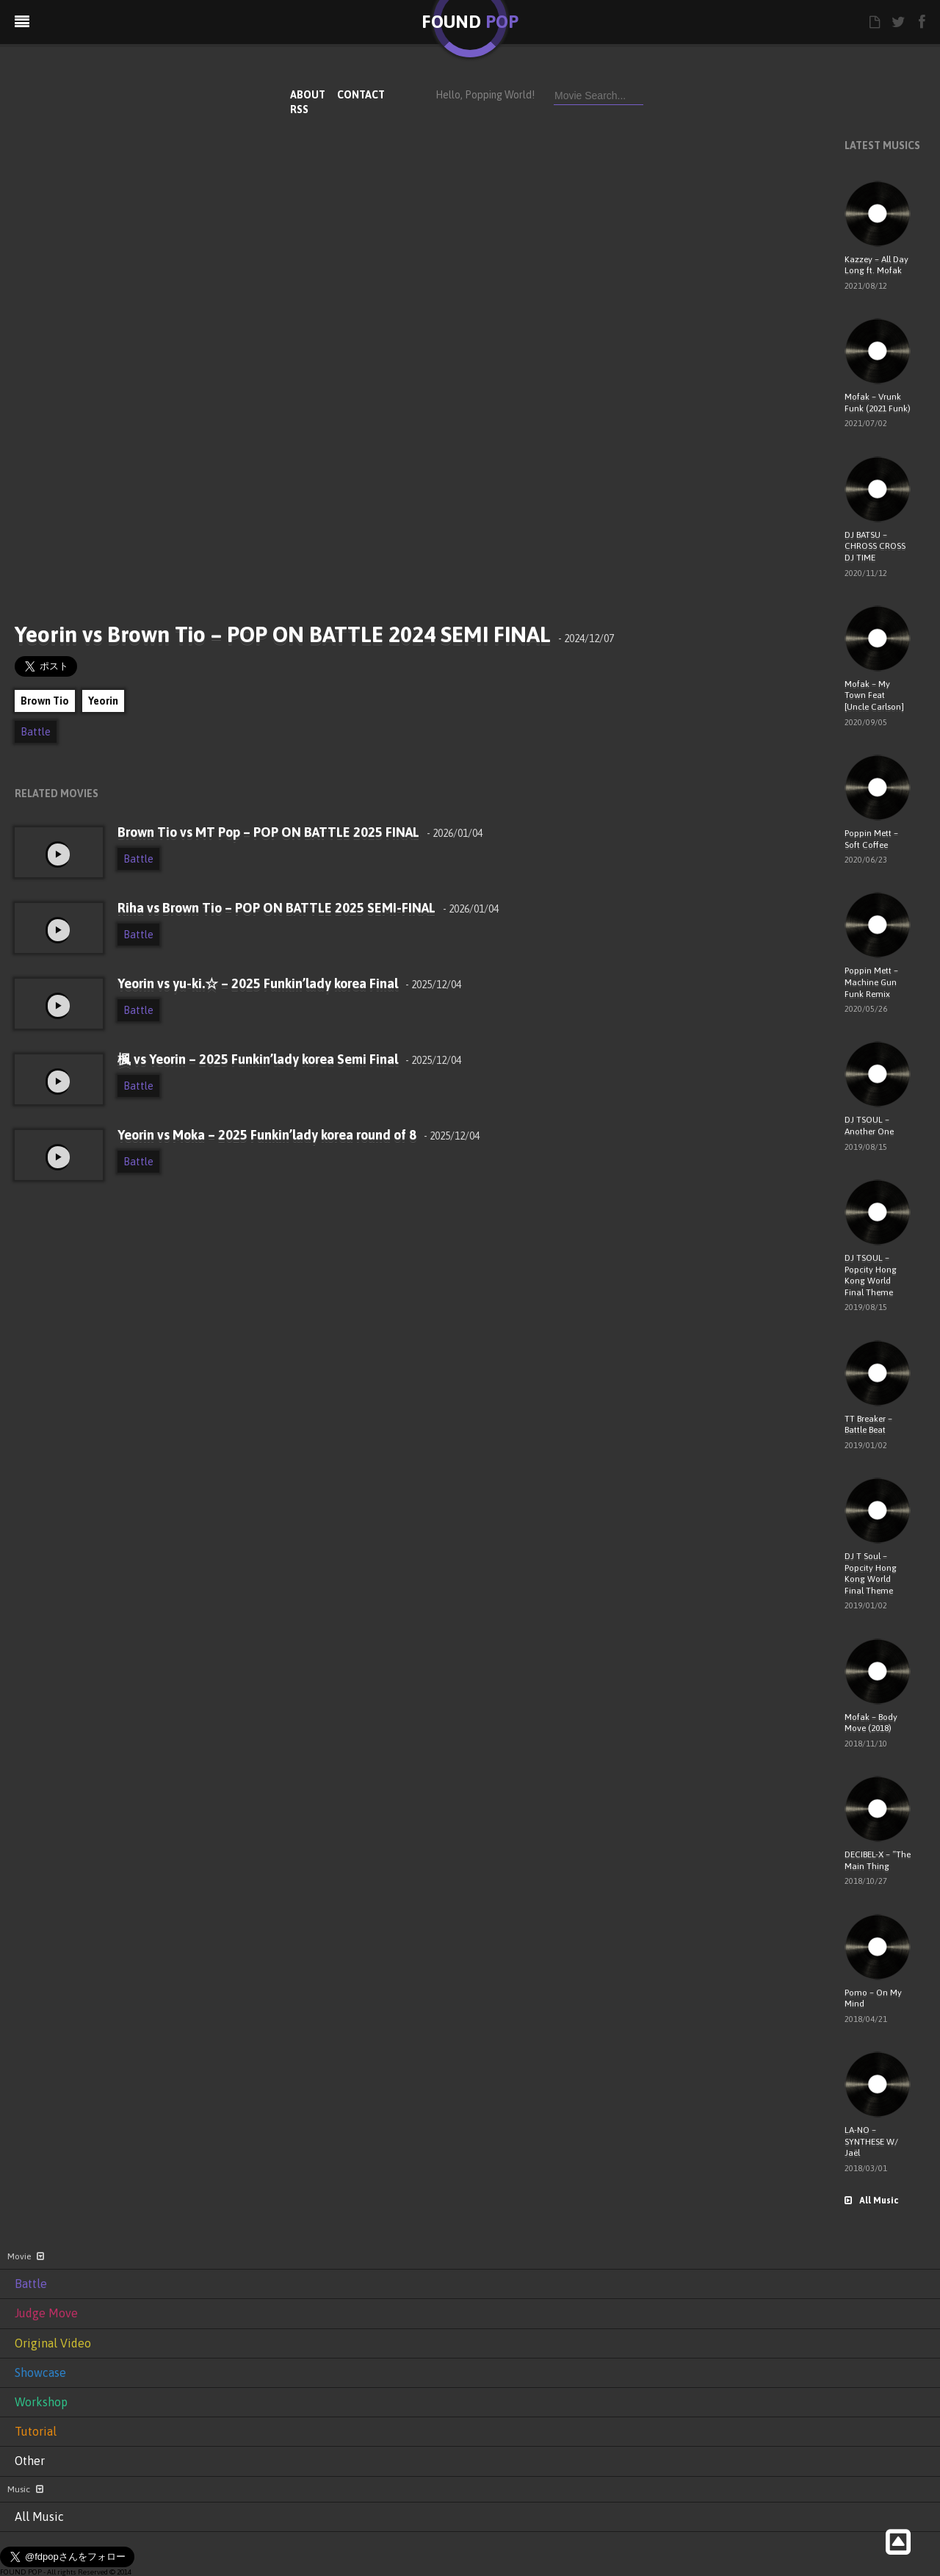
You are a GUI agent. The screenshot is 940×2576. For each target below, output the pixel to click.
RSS (299, 109)
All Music (871, 2200)
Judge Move (46, 2313)
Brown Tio (45, 701)
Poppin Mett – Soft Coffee (871, 839)
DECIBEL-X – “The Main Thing (878, 1860)
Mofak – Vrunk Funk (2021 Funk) (878, 403)
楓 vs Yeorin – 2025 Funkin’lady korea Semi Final (289, 1059)
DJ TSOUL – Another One (869, 1126)
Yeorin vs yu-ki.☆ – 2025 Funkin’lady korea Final (289, 983)
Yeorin (103, 701)
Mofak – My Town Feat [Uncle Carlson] (874, 695)
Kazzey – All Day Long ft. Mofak (876, 265)
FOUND (470, 22)
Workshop (41, 2401)
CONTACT (361, 95)
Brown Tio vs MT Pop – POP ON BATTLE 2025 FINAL (300, 832)
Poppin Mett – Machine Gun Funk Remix (871, 982)
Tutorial (36, 2431)
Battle (36, 732)
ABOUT (307, 95)
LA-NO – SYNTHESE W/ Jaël (871, 2141)
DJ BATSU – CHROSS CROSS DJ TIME (875, 546)
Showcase (40, 2372)
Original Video (53, 2343)
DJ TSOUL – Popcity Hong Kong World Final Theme (871, 1275)
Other (30, 2460)
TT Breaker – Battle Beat (868, 1425)
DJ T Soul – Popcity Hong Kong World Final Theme (871, 1573)
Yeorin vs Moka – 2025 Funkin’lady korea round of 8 (299, 1135)
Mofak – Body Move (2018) (871, 1723)
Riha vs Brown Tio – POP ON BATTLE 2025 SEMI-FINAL (308, 907)
